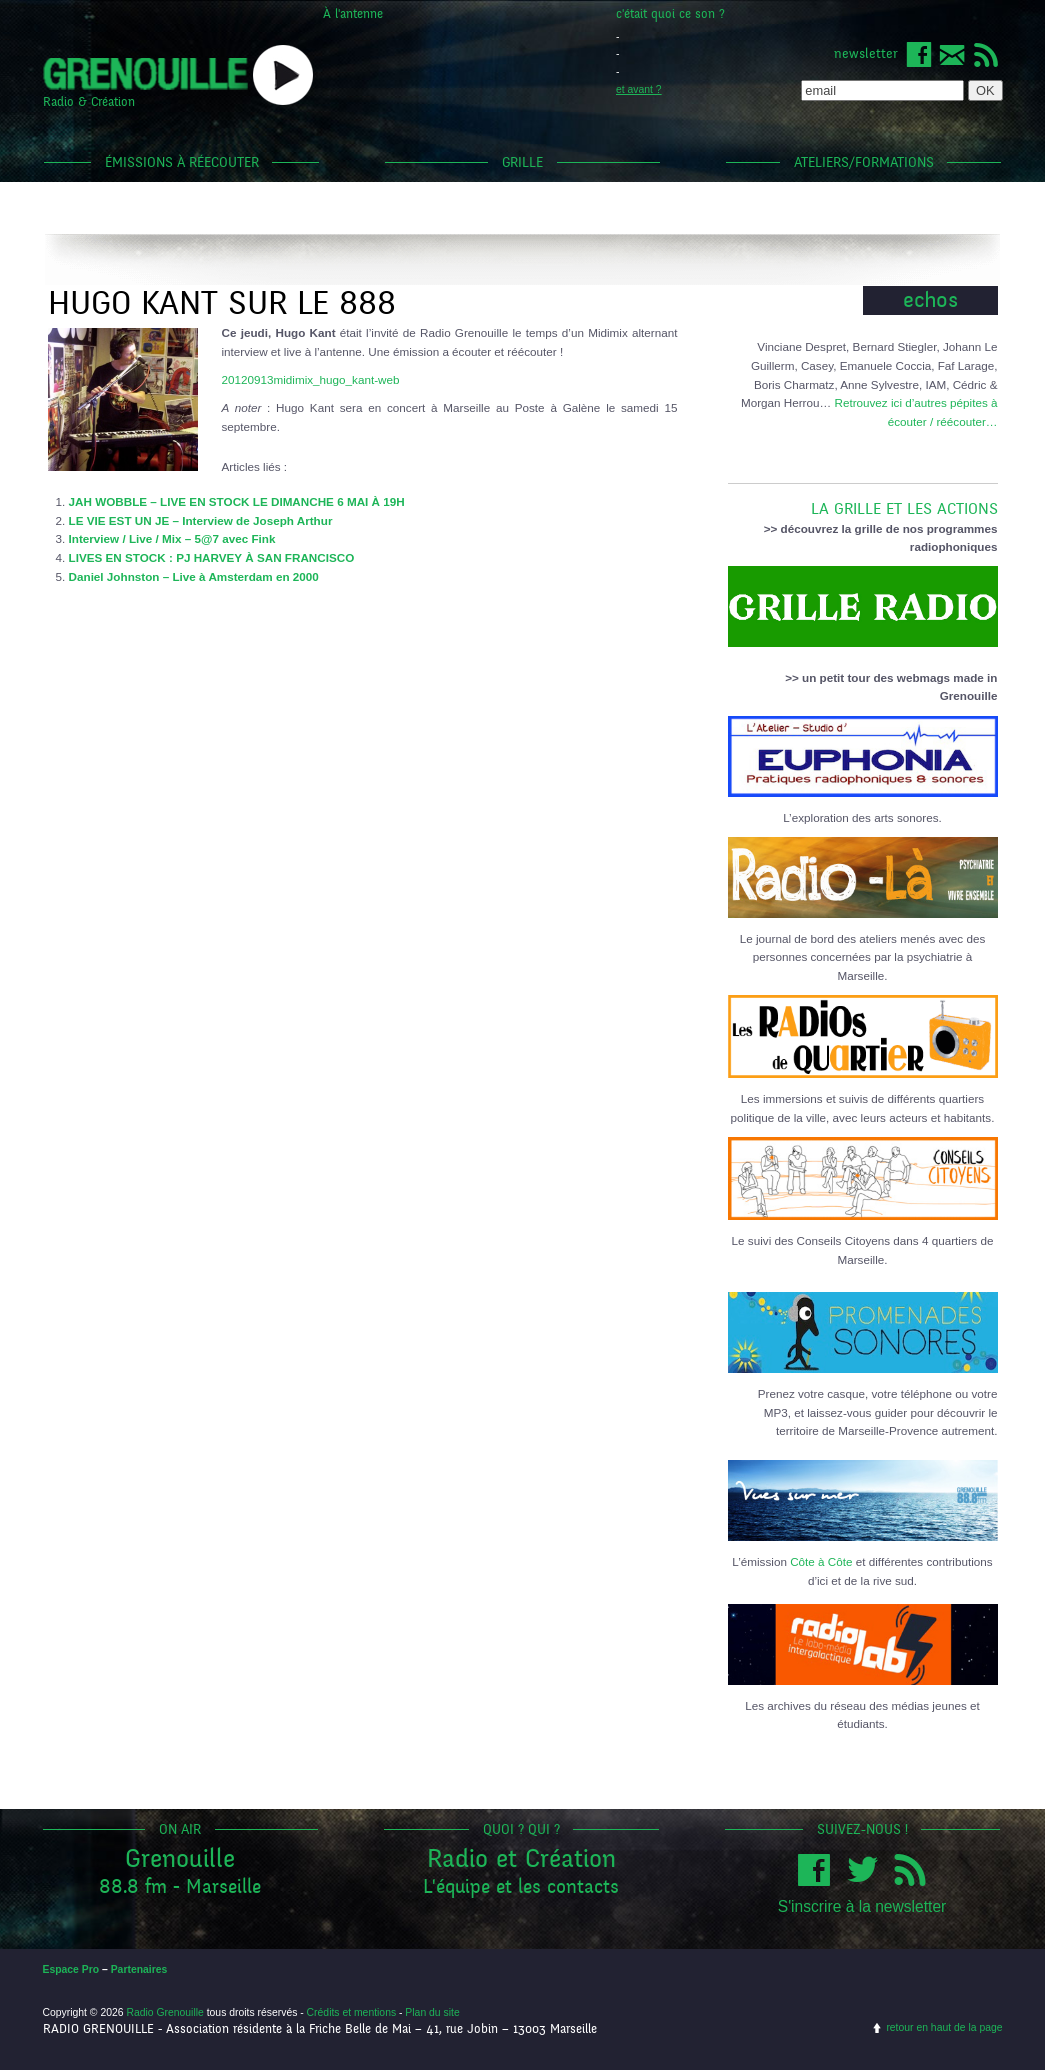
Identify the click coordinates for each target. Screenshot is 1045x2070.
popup (283, 75)
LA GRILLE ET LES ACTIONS (863, 501)
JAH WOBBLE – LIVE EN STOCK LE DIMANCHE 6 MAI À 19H (237, 501)
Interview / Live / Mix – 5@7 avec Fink (172, 538)
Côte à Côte (821, 1561)
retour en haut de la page (944, 2027)
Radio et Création (521, 1858)
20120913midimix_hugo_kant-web (311, 379)
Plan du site (432, 2012)
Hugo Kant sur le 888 (222, 303)
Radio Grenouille (164, 2012)
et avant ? (639, 89)
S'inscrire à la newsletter (862, 1906)
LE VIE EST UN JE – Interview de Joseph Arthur (201, 520)
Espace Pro (71, 1969)
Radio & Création (89, 102)
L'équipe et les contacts (521, 1886)
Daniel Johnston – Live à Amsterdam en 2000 (194, 576)
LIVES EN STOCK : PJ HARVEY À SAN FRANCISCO (212, 557)
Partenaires (139, 1969)
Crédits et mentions (352, 2012)
